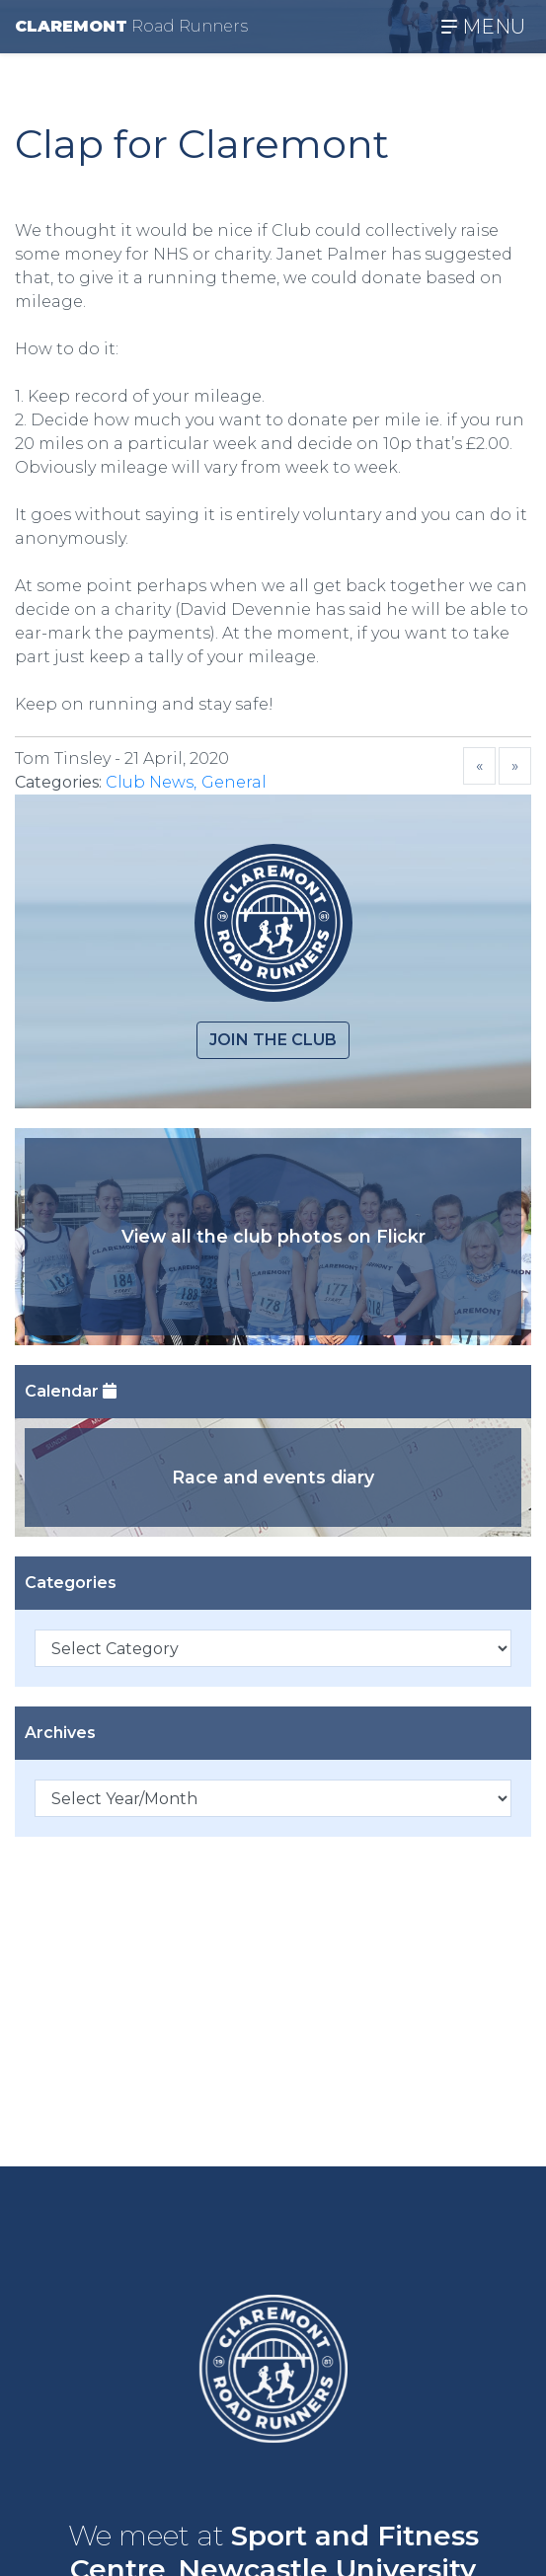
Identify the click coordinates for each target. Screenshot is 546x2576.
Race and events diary (273, 1477)
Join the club (273, 1039)
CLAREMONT (131, 26)
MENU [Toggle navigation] (483, 26)
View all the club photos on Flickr (273, 1236)
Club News (150, 782)
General (234, 782)
